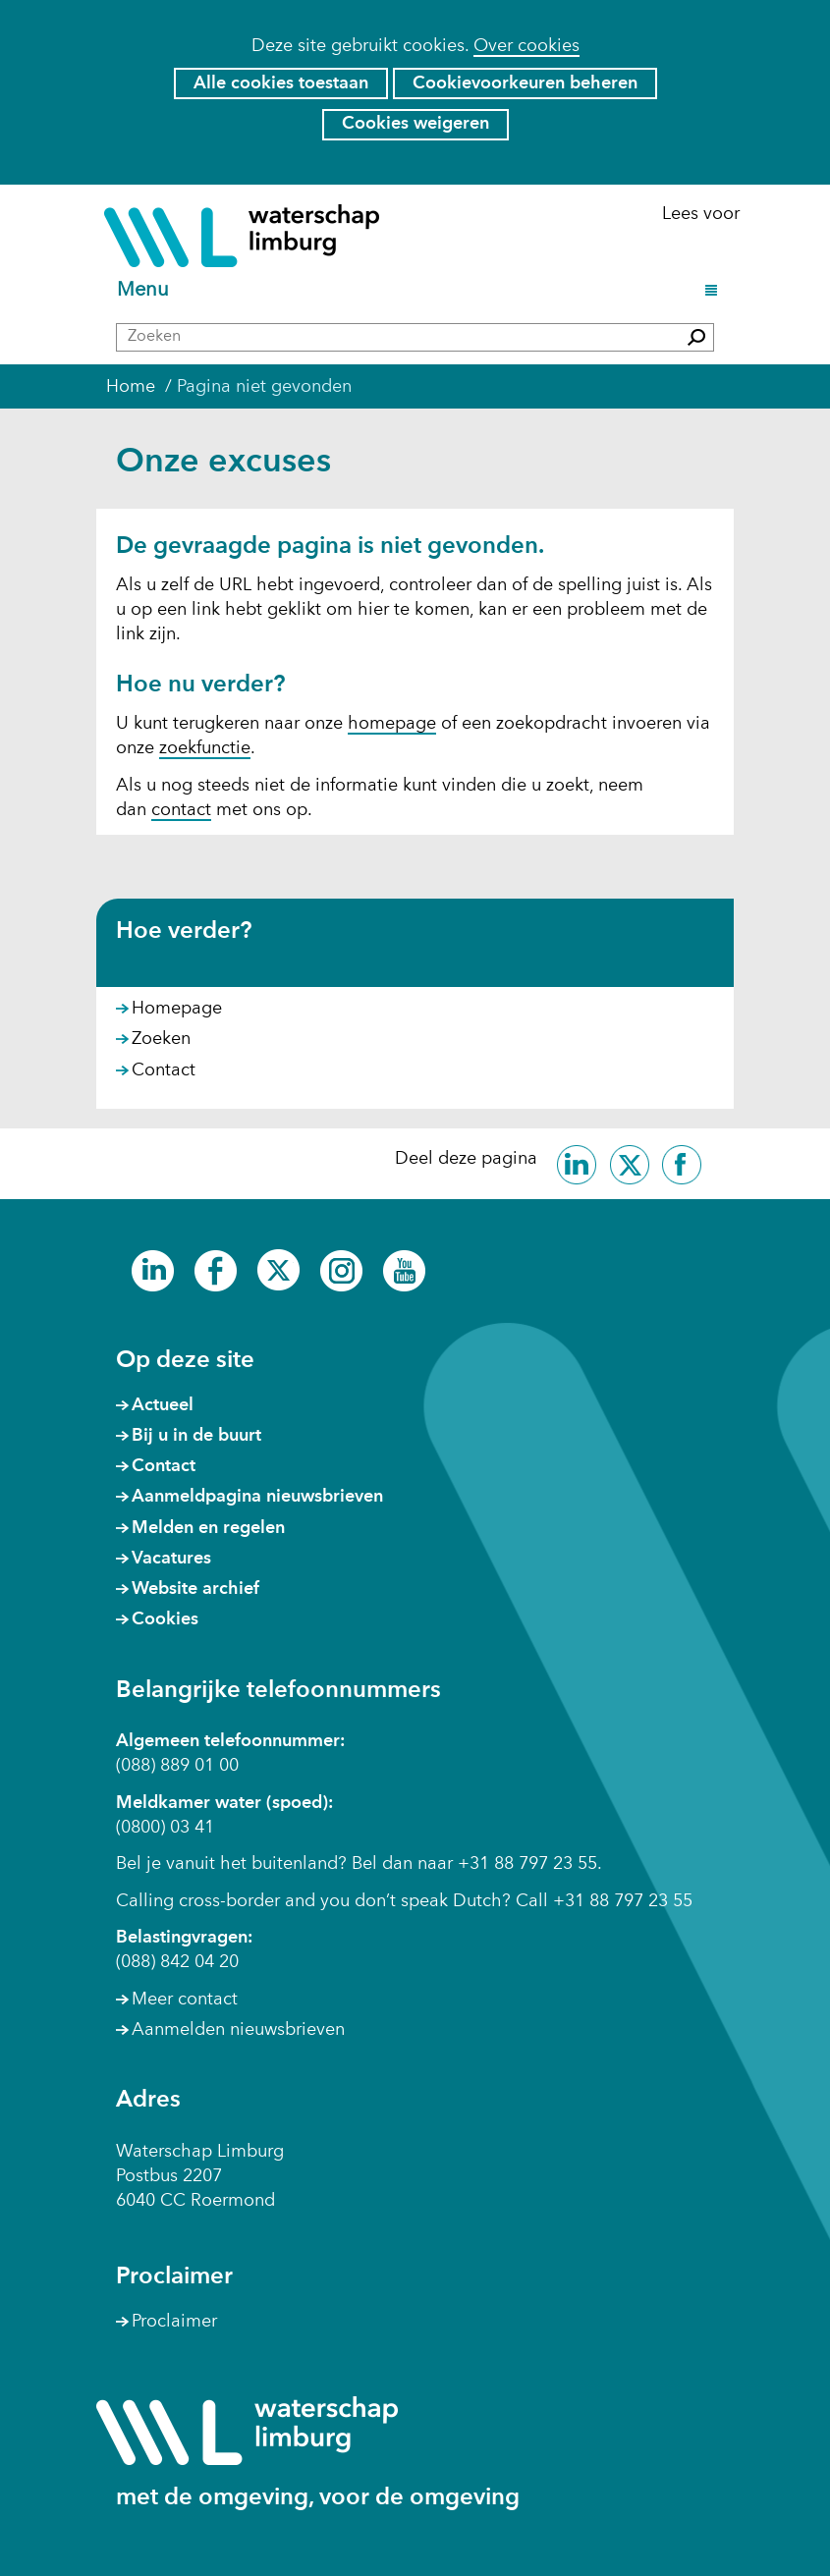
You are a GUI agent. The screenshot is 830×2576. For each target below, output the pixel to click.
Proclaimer (174, 2321)
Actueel (163, 1405)
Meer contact (185, 1999)
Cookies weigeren (415, 124)
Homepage (177, 1008)
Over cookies (526, 46)
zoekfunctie (204, 748)
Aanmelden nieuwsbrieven (238, 2030)
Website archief (195, 1589)
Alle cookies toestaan (281, 83)
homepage (392, 724)
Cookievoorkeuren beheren (525, 83)
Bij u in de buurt (196, 1436)
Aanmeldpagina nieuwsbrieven (257, 1497)
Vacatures (171, 1558)
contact (181, 810)
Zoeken (161, 1039)
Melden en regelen (208, 1528)
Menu (146, 291)
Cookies (165, 1619)
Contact (163, 1070)
